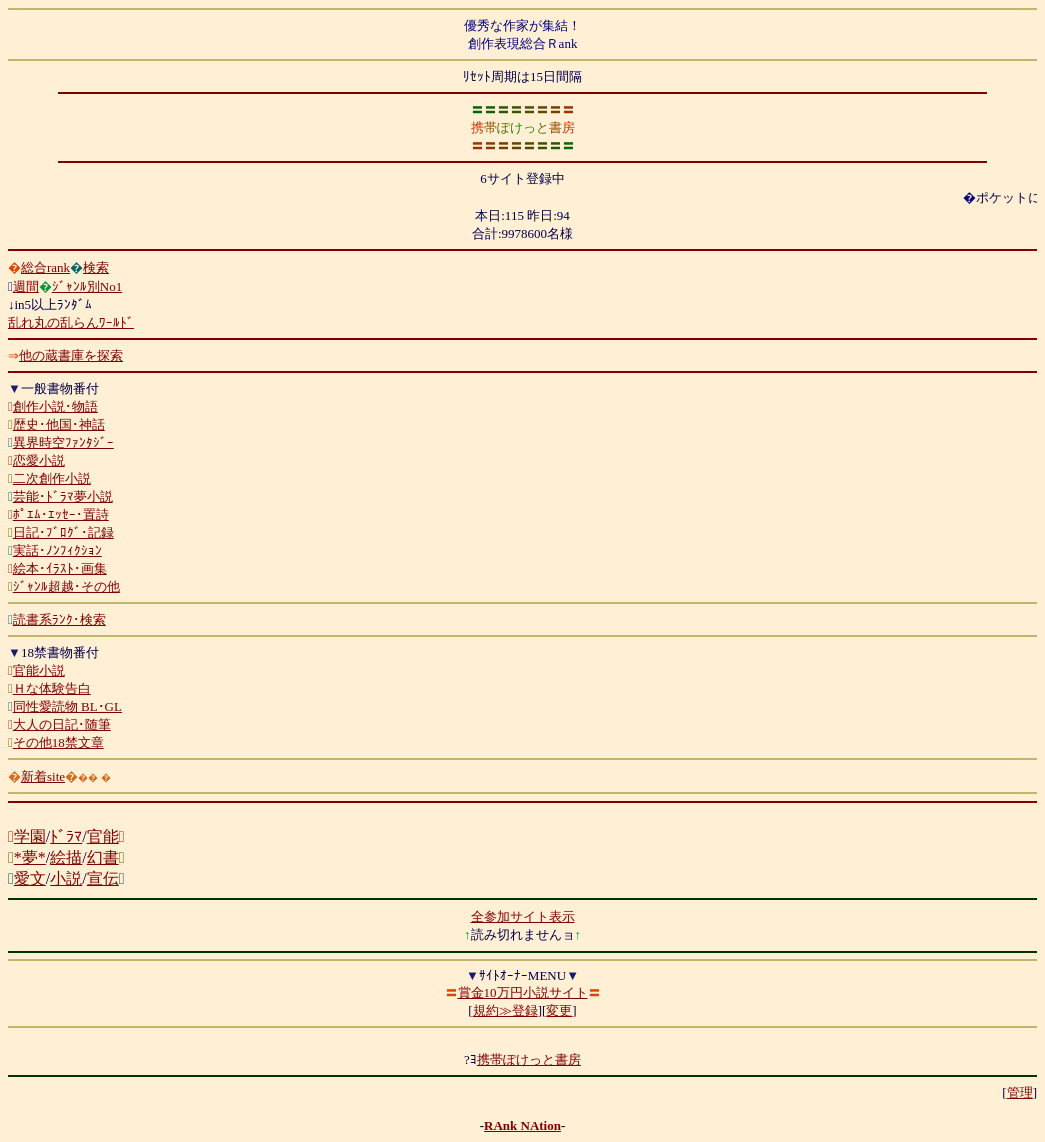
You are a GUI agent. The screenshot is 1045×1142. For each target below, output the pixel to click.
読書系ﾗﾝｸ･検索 (59, 619)
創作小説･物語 (55, 406)
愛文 (30, 878)
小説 (66, 878)
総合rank (45, 267)
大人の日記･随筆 (62, 724)
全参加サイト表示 (523, 916)
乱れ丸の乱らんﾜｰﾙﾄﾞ (71, 322)
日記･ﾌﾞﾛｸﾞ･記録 (63, 532)
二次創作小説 (52, 478)
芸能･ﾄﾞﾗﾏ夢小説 (63, 496)
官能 (103, 836)
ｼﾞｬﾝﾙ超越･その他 (66, 586)
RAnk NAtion (522, 1125)
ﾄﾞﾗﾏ (66, 836)
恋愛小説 (39, 460)
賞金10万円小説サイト (523, 992)
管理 (1020, 1092)
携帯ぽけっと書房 (529, 1059)
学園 (30, 836)
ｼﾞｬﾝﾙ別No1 (87, 286)
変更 (559, 1010)
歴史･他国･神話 (59, 424)
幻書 (103, 857)
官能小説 (39, 670)
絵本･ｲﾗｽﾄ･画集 (60, 568)
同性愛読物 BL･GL (67, 706)
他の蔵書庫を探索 (71, 355)
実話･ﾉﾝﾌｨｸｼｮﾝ (57, 550)
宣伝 (103, 878)
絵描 (66, 857)
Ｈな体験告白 (52, 688)
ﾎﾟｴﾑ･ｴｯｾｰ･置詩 (61, 514)
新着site (43, 776)
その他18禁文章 (58, 742)
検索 (96, 267)
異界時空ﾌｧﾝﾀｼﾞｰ (63, 442)
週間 (26, 286)
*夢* (30, 857)
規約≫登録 (505, 1010)
